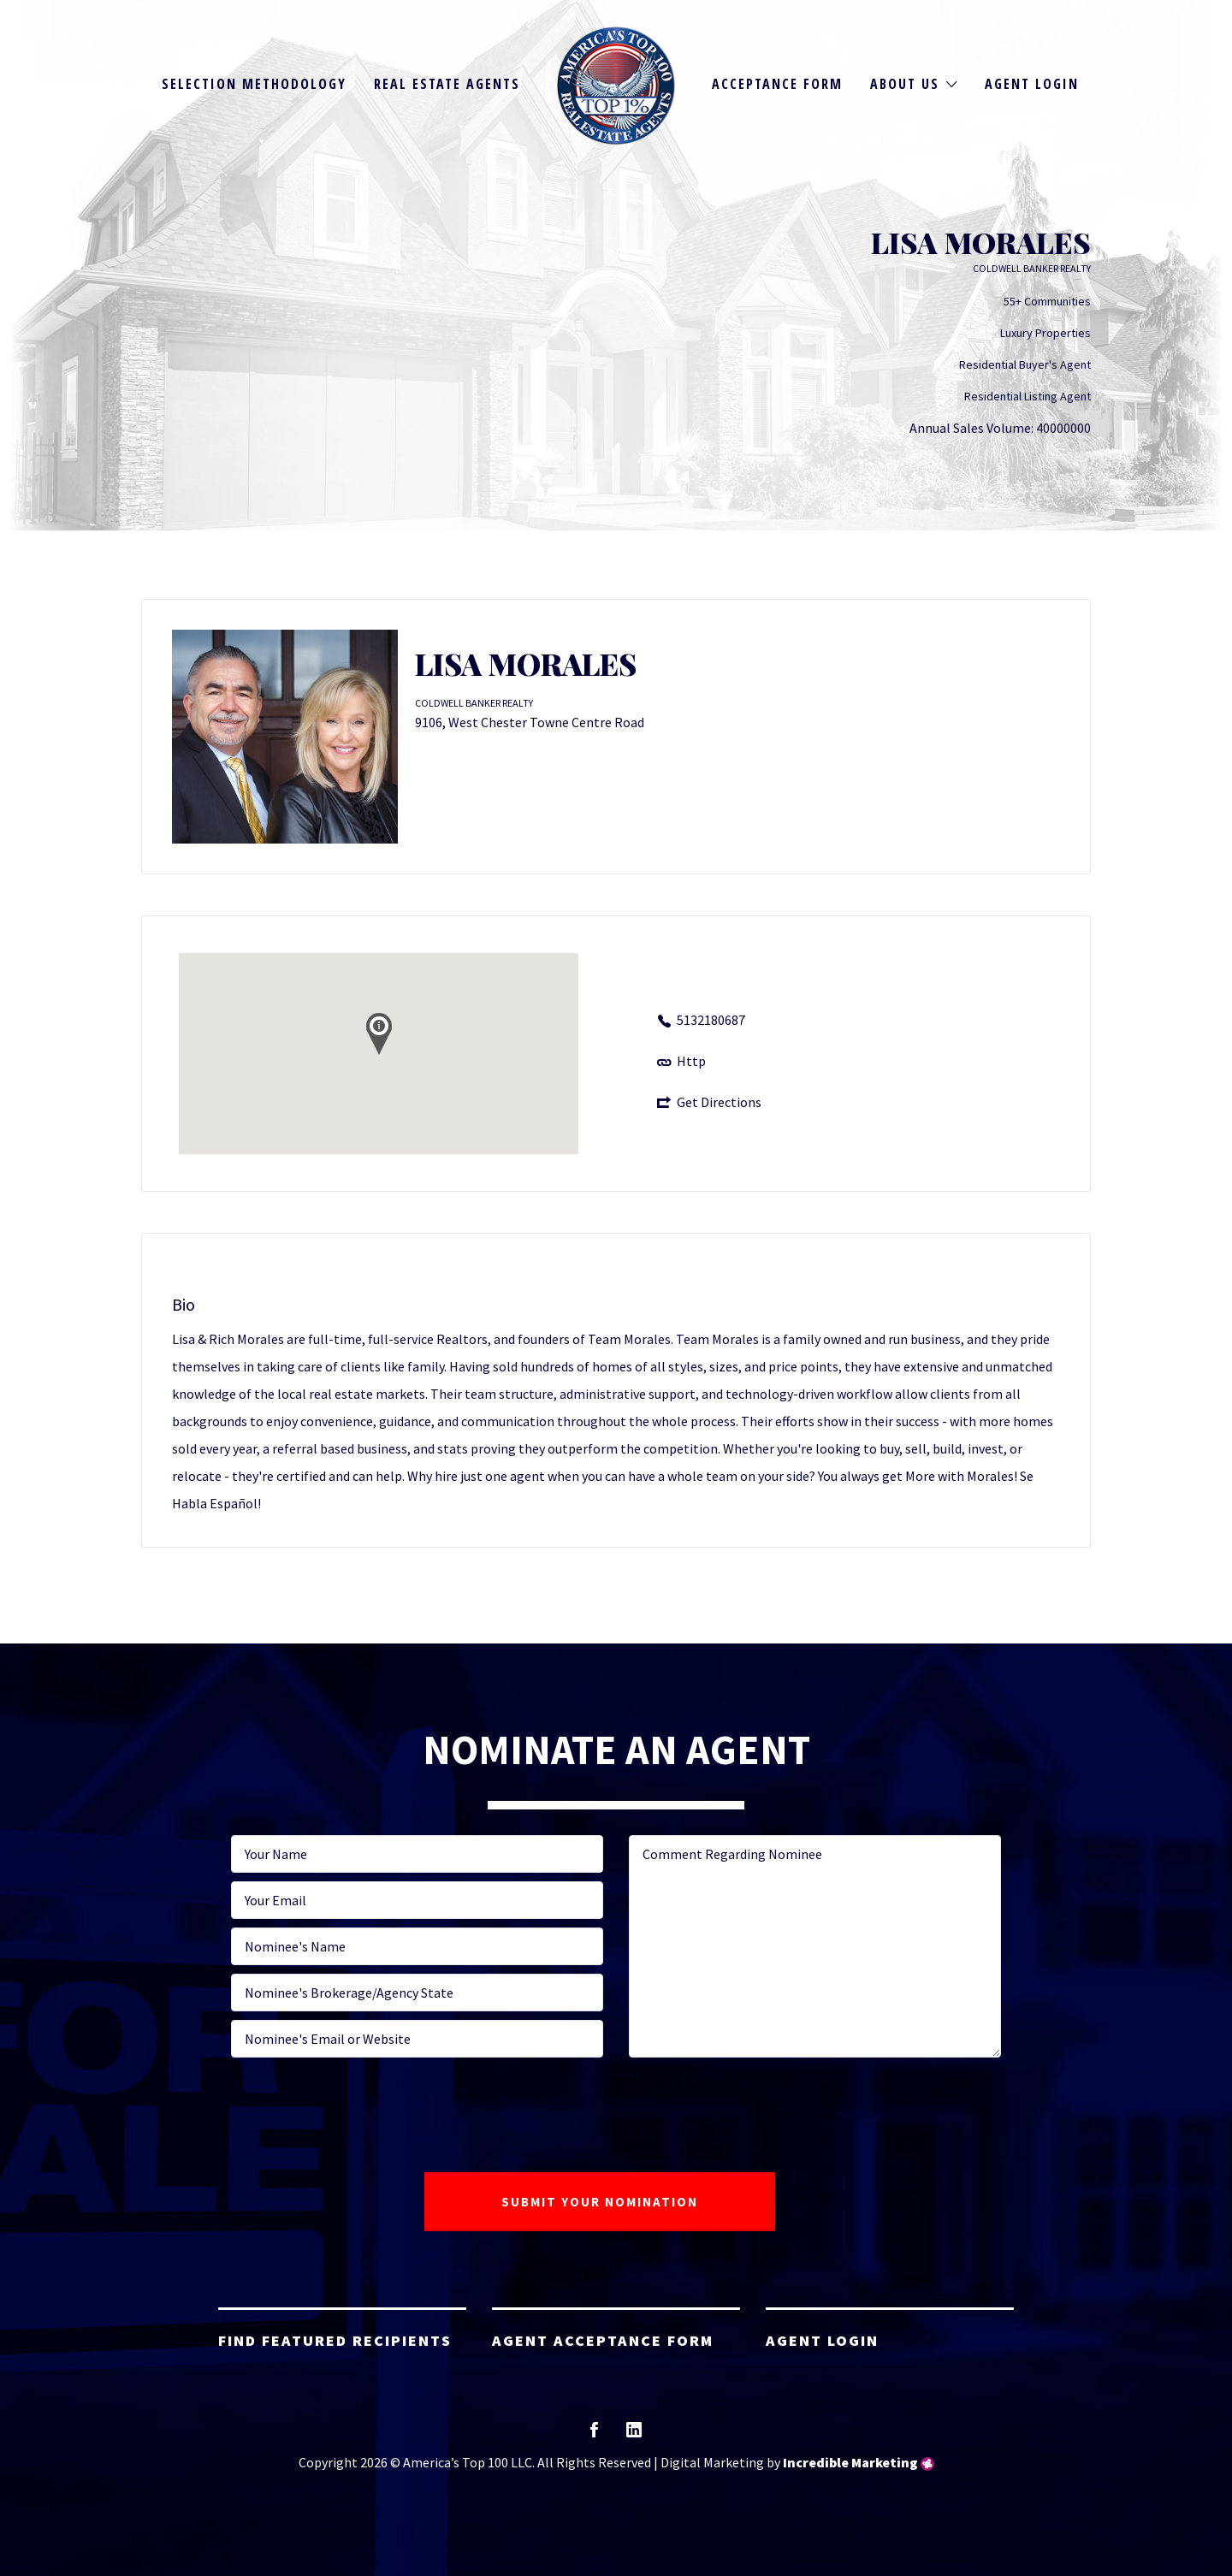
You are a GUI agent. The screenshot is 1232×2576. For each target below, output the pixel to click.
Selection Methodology (254, 83)
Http (691, 1060)
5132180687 (711, 1019)
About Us (904, 83)
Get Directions (719, 1101)
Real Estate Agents (447, 83)
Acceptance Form (777, 83)
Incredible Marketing (850, 2462)
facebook (594, 2435)
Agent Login (1032, 83)
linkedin (634, 2435)
